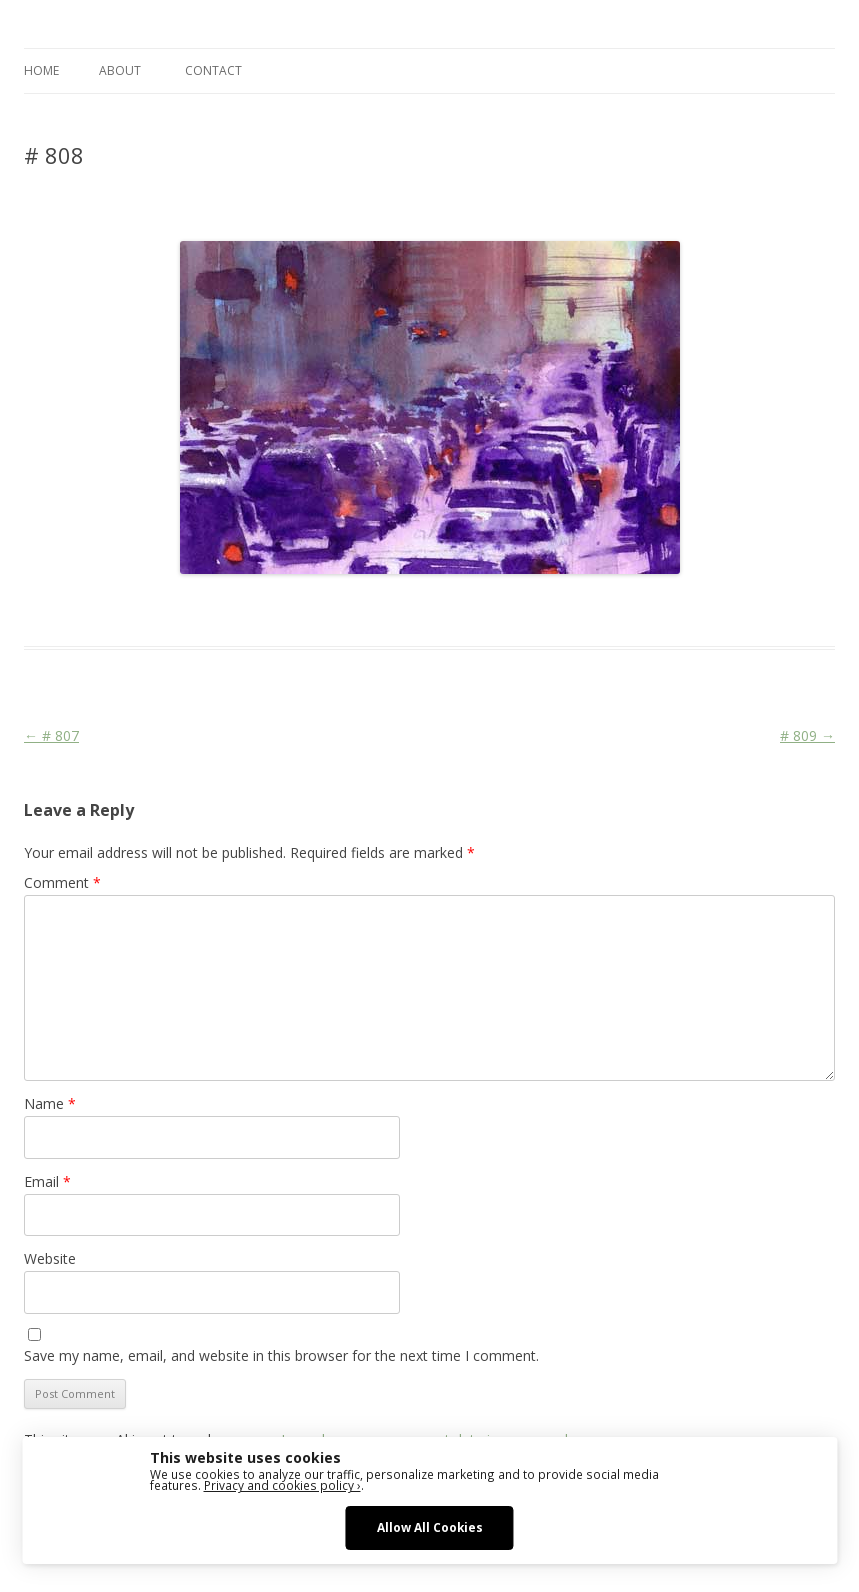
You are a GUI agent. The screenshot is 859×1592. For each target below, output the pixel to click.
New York (458, 610)
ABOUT (120, 70)
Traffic (512, 610)
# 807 (51, 735)
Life (413, 610)
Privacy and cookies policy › (282, 1485)
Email (47, 1181)
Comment (62, 882)
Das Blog (201, 610)
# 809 (807, 735)
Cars (317, 610)
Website (50, 1258)
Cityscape (366, 610)
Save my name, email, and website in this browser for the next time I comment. (281, 1355)
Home (41, 70)
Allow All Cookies (430, 1527)
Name (50, 1103)
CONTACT (213, 70)
